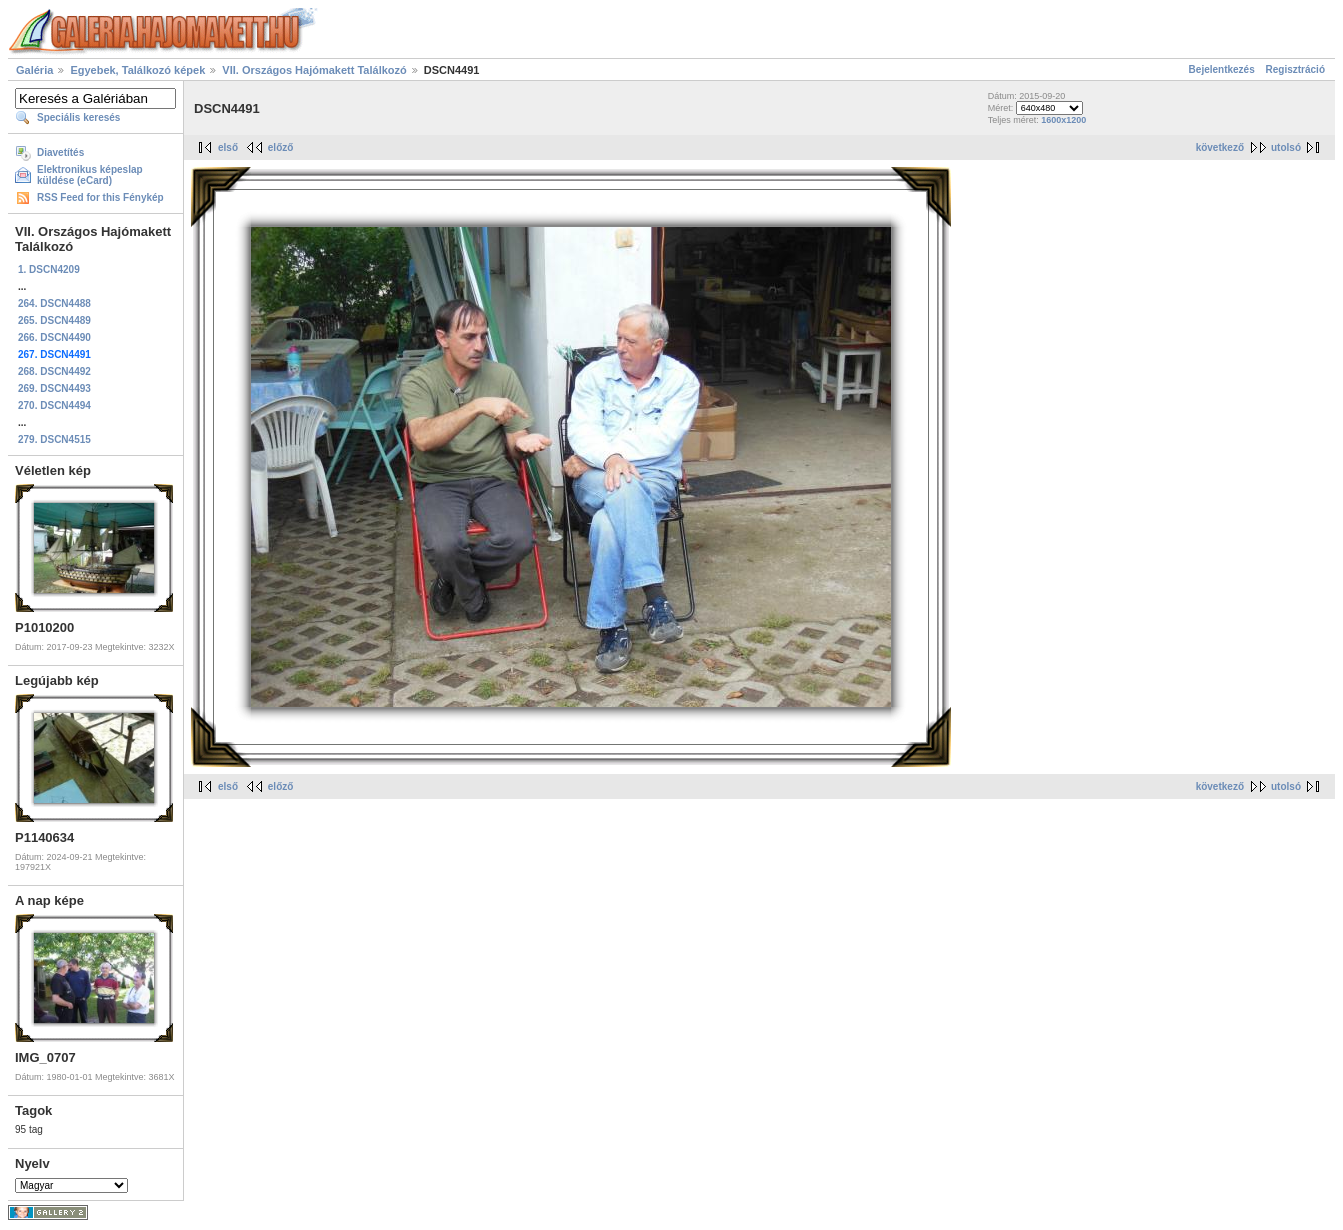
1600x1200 (1063, 120)
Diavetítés (60, 152)
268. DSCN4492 (54, 371)
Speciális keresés (78, 117)
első (228, 147)
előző (281, 147)
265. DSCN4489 (54, 320)
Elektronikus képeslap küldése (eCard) (90, 175)
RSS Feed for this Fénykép (100, 197)
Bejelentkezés (1222, 69)
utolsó (1286, 147)
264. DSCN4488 (54, 303)
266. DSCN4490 (54, 337)
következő (1220, 147)
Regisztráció (1295, 69)
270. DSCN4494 (54, 405)
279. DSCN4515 (54, 439)
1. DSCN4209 (49, 269)
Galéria (34, 70)
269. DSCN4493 (54, 388)
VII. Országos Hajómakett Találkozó (314, 70)
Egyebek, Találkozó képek (137, 70)
